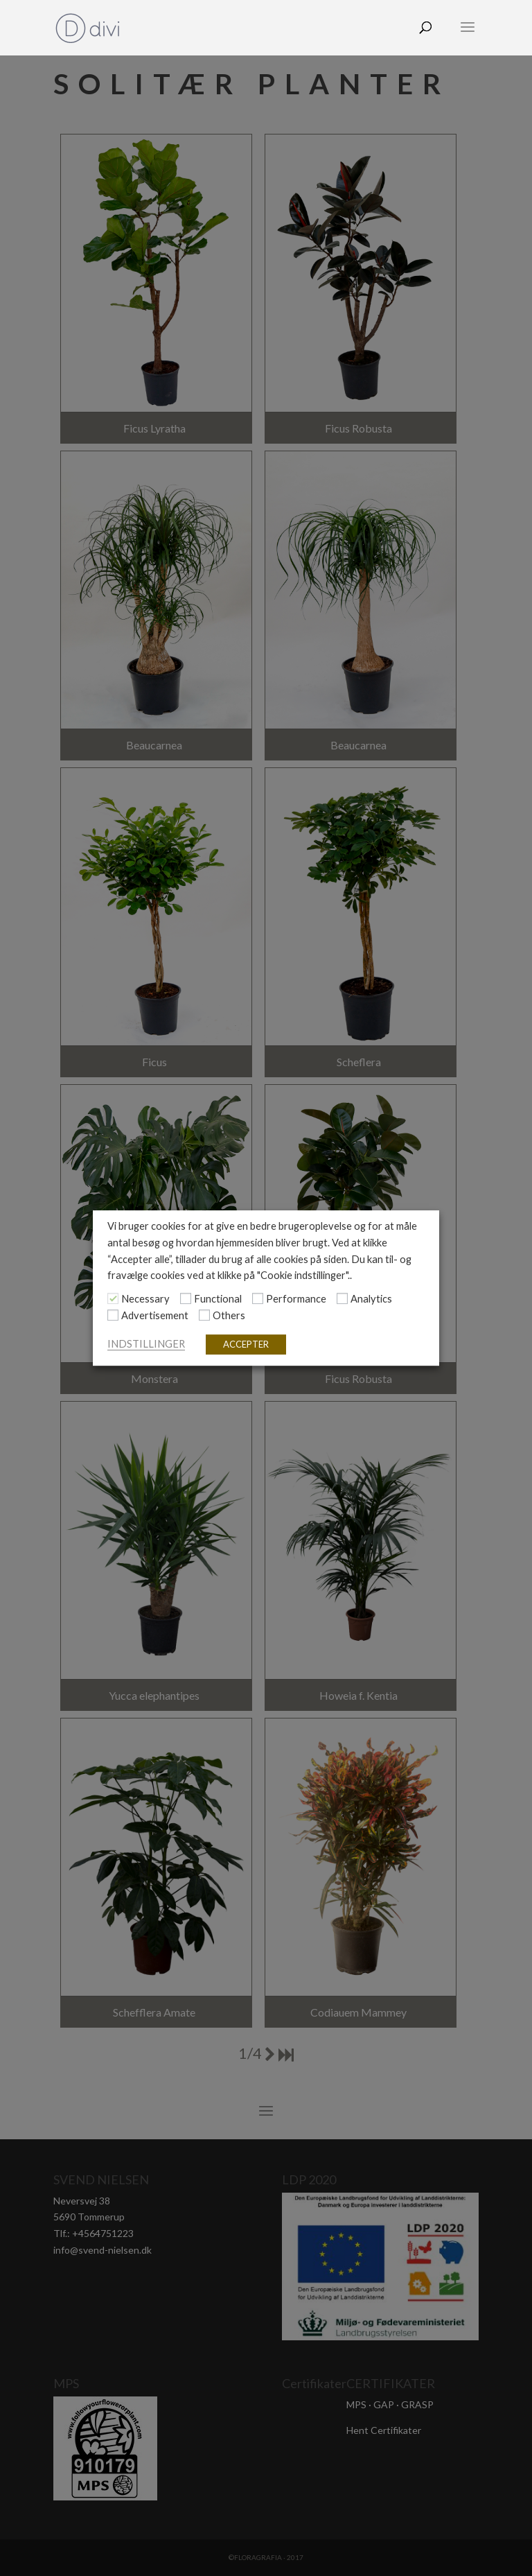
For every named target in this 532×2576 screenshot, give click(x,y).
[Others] (204, 1315)
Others (229, 1315)
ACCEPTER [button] (246, 1344)
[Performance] (257, 1299)
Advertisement (154, 1315)
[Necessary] (112, 1299)
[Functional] (185, 1299)
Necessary (145, 1299)
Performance (296, 1299)
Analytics (371, 1299)
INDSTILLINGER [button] (146, 1344)
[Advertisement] (112, 1315)
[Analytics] (342, 1299)
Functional (218, 1299)
